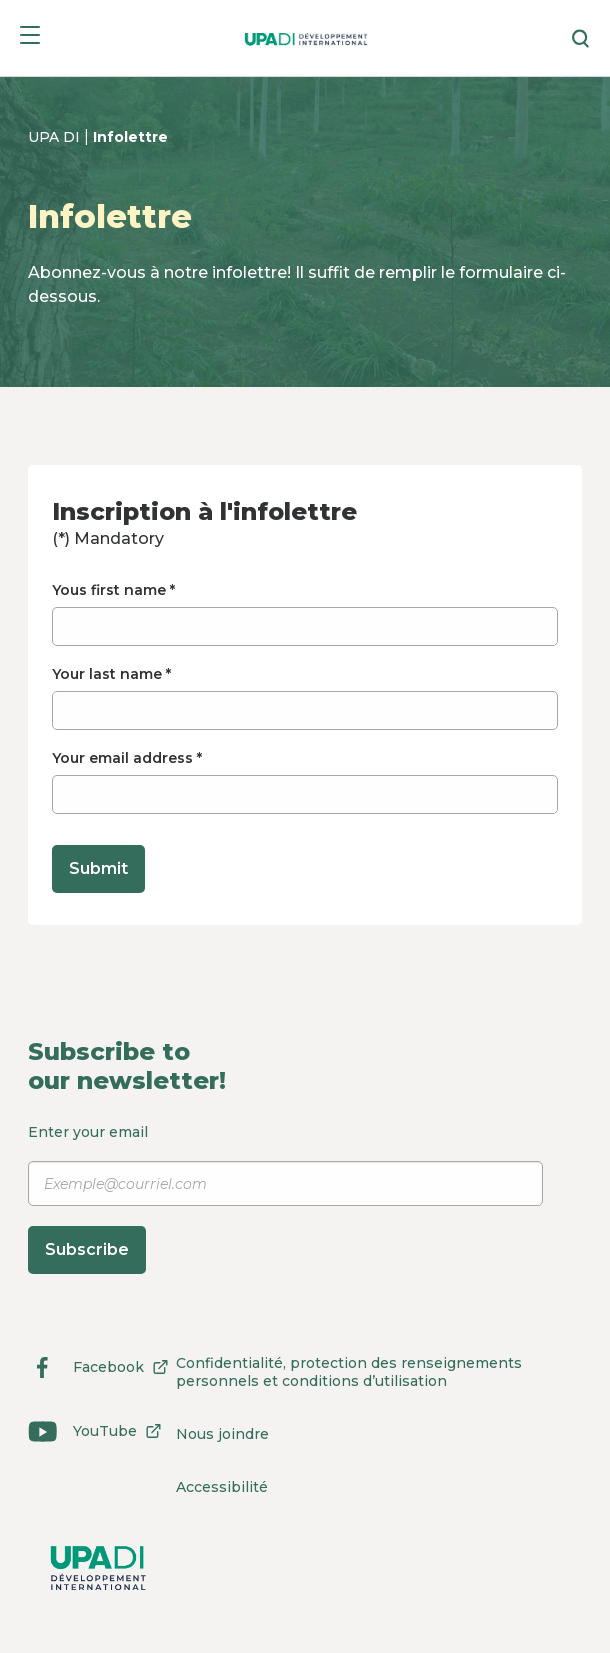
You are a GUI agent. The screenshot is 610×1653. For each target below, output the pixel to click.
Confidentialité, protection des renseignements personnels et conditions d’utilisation (349, 1372)
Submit (98, 868)
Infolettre (130, 137)
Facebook (102, 1367)
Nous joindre (222, 1434)
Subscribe (87, 1249)
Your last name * (305, 697)
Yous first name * (305, 613)
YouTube (98, 1431)
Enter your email (285, 1198)
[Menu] (30, 38)
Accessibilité (222, 1487)
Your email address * (305, 781)
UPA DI (56, 137)
